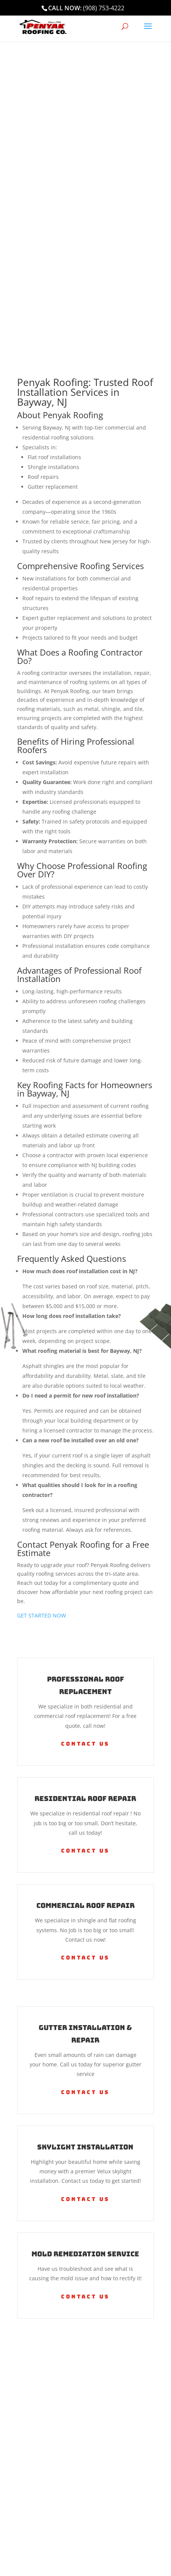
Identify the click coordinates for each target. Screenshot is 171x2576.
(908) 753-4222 (103, 8)
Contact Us (85, 1743)
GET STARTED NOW (41, 1615)
